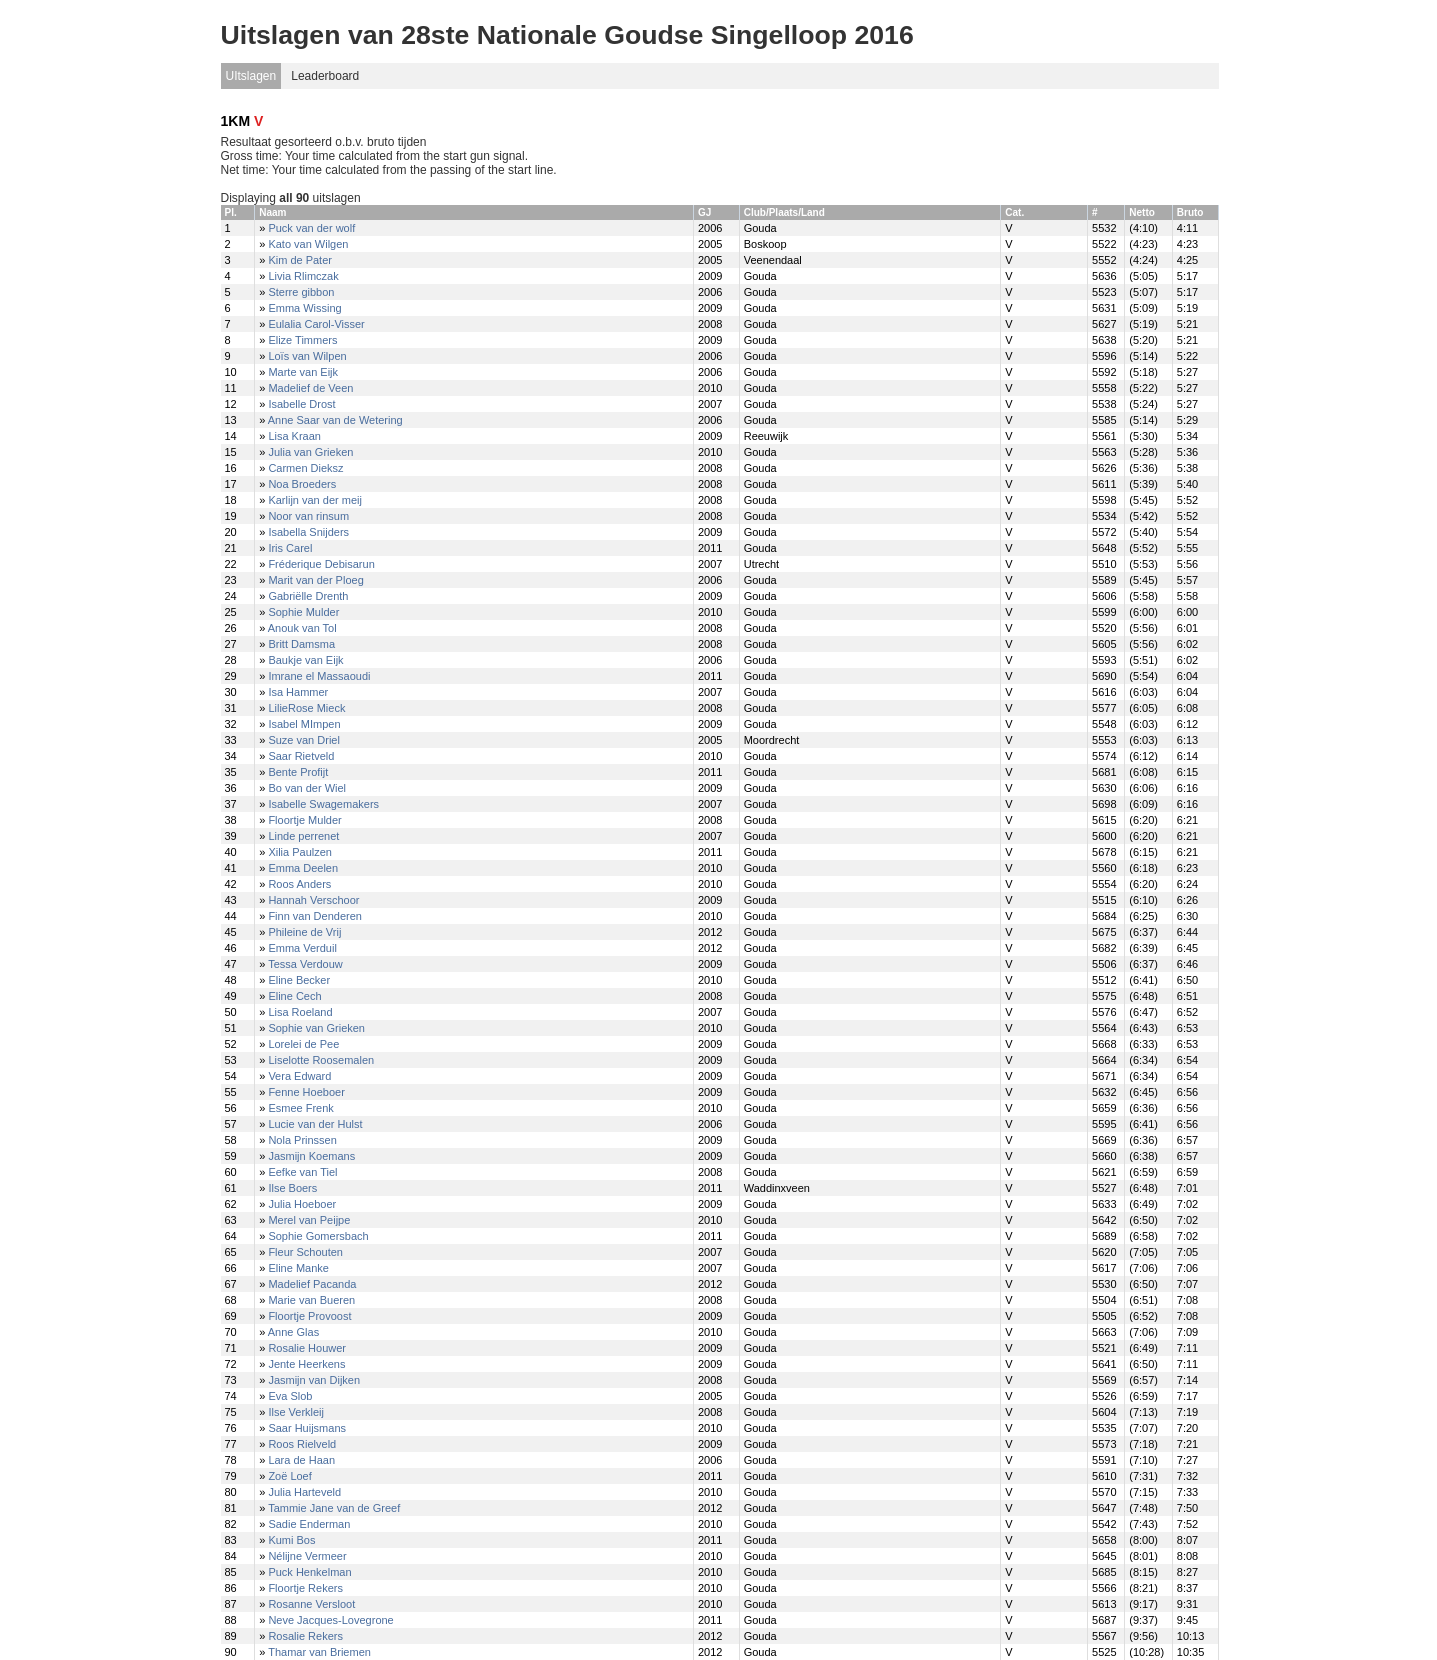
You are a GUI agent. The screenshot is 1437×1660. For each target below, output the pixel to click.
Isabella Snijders (308, 532)
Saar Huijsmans (307, 1428)
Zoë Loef (289, 1476)
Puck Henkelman (309, 1572)
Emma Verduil (302, 948)
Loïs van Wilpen (307, 356)
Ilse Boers (292, 1188)
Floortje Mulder (304, 820)
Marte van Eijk (303, 372)
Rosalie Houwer (307, 1348)
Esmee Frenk (300, 1108)
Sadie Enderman (309, 1524)
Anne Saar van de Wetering (335, 420)
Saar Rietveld (301, 756)
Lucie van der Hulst (315, 1124)
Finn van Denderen (315, 916)
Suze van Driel (304, 740)
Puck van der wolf (311, 228)
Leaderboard (325, 76)
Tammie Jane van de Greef (334, 1508)
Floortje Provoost (309, 1316)
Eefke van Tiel (302, 1172)
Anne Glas (293, 1332)
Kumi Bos (291, 1540)
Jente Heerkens (306, 1364)
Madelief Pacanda (312, 1284)
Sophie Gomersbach (318, 1236)
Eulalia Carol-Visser (316, 324)
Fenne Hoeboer (306, 1092)
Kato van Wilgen (308, 244)
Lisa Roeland (300, 1012)
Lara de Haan (301, 1460)
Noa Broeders (302, 484)
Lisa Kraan (294, 436)
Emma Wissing (304, 308)
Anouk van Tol (302, 628)
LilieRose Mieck (306, 708)
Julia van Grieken (310, 452)
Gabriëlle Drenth (308, 596)
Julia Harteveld (304, 1492)
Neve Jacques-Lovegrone (330, 1620)
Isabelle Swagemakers (323, 804)
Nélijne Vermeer (307, 1556)
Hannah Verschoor (313, 900)
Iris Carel (290, 548)
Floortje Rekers (305, 1588)
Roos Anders (299, 884)
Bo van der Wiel (307, 788)
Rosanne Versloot (311, 1604)
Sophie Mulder (303, 612)
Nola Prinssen (302, 1140)
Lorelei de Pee (303, 1044)
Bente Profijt (298, 772)
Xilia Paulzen (300, 852)
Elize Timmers (302, 340)
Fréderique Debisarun (321, 564)
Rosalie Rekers (305, 1636)
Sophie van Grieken (316, 1028)
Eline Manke (298, 1268)
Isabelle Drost (301, 404)
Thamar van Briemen (319, 1652)
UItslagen (251, 76)
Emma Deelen (303, 868)
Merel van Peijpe (309, 1220)
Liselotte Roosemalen (321, 1060)
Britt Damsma (301, 644)
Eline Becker (299, 980)
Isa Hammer (298, 692)
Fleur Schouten (305, 1252)
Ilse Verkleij (296, 1412)
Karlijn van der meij (315, 500)
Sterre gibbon (301, 292)
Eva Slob (290, 1396)
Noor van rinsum (308, 516)
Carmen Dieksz (305, 468)
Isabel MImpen (304, 724)
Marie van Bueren (311, 1300)
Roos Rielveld (302, 1444)
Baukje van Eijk (305, 660)
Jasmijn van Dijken (314, 1380)
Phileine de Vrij (304, 932)
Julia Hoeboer (302, 1204)
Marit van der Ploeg (315, 580)
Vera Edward (299, 1076)
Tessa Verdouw (305, 964)
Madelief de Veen (310, 388)
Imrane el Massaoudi (319, 676)
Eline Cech (294, 996)
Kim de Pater (300, 260)
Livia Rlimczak (303, 276)
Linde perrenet (303, 836)
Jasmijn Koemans (311, 1156)
